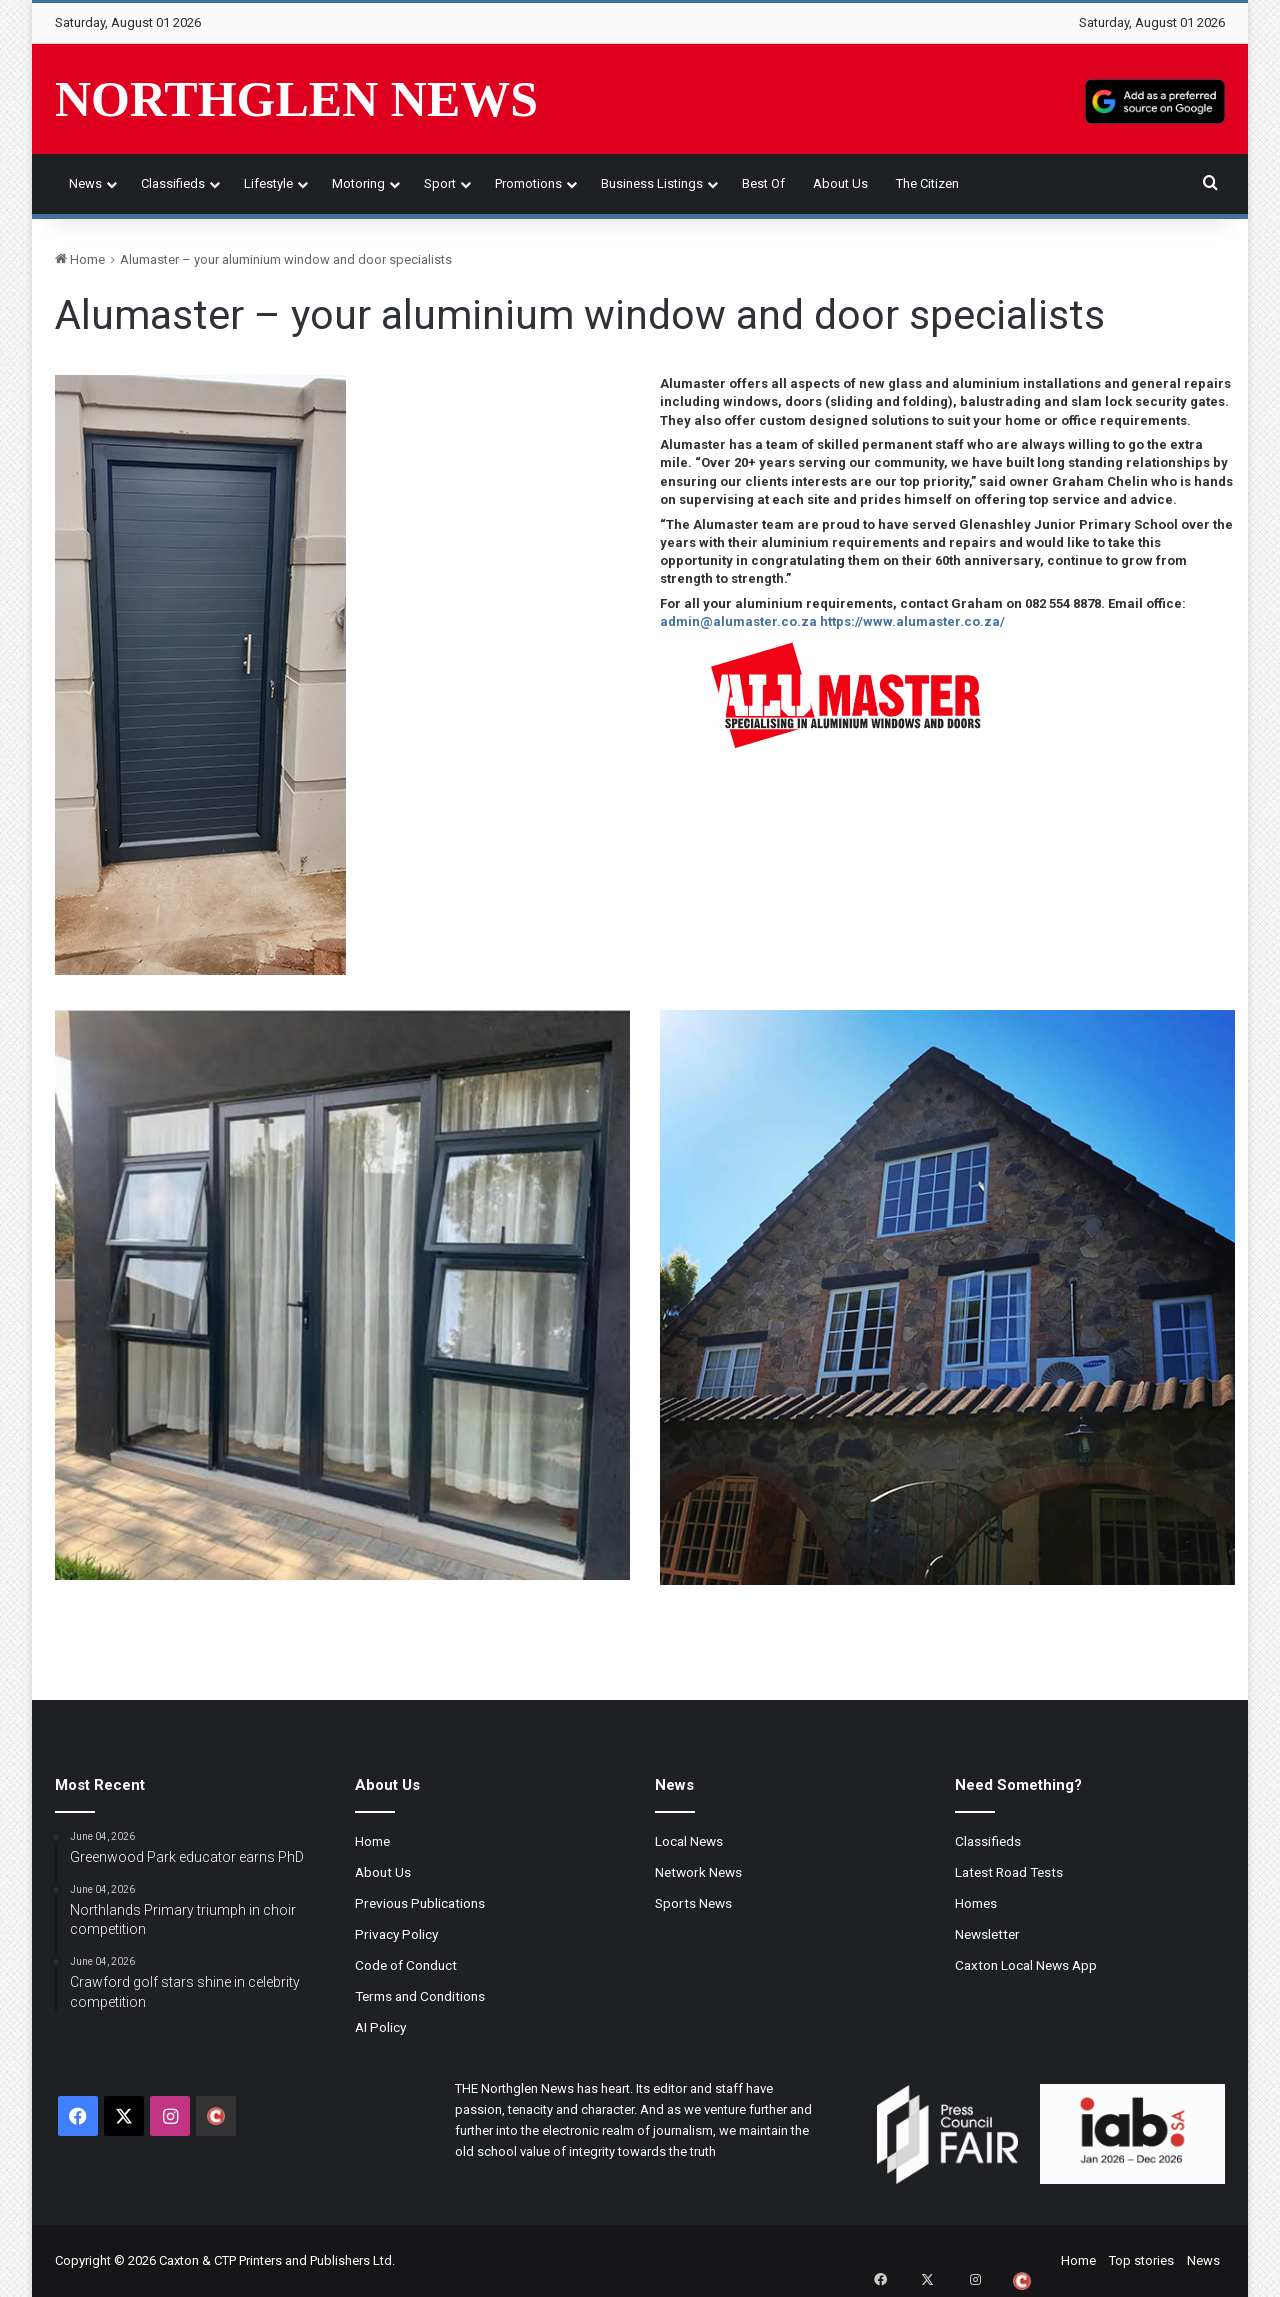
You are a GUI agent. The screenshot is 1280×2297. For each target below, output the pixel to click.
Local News (689, 1841)
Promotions (528, 183)
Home (80, 259)
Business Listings (652, 183)
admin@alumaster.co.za (738, 621)
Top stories (1141, 2260)
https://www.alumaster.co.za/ (912, 621)
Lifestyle (268, 183)
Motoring (358, 183)
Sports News (693, 1903)
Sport (440, 183)
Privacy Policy (396, 1934)
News (85, 183)
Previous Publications (420, 1903)
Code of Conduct (406, 1965)
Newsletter (987, 1934)
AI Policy (380, 2027)
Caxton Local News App (1026, 1965)
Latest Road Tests (1009, 1872)
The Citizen (927, 183)
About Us (840, 183)
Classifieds (173, 183)
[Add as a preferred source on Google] (1155, 99)
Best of (763, 183)
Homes (976, 1903)
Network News (698, 1872)
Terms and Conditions (420, 1996)
